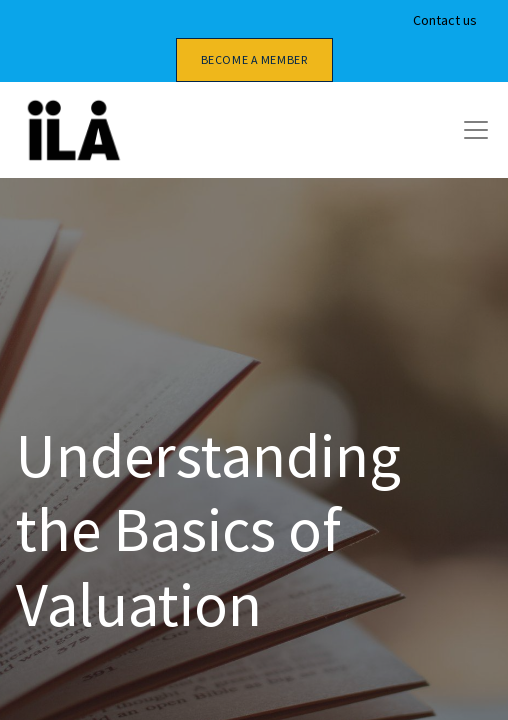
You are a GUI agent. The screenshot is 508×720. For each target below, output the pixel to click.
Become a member (254, 59)
